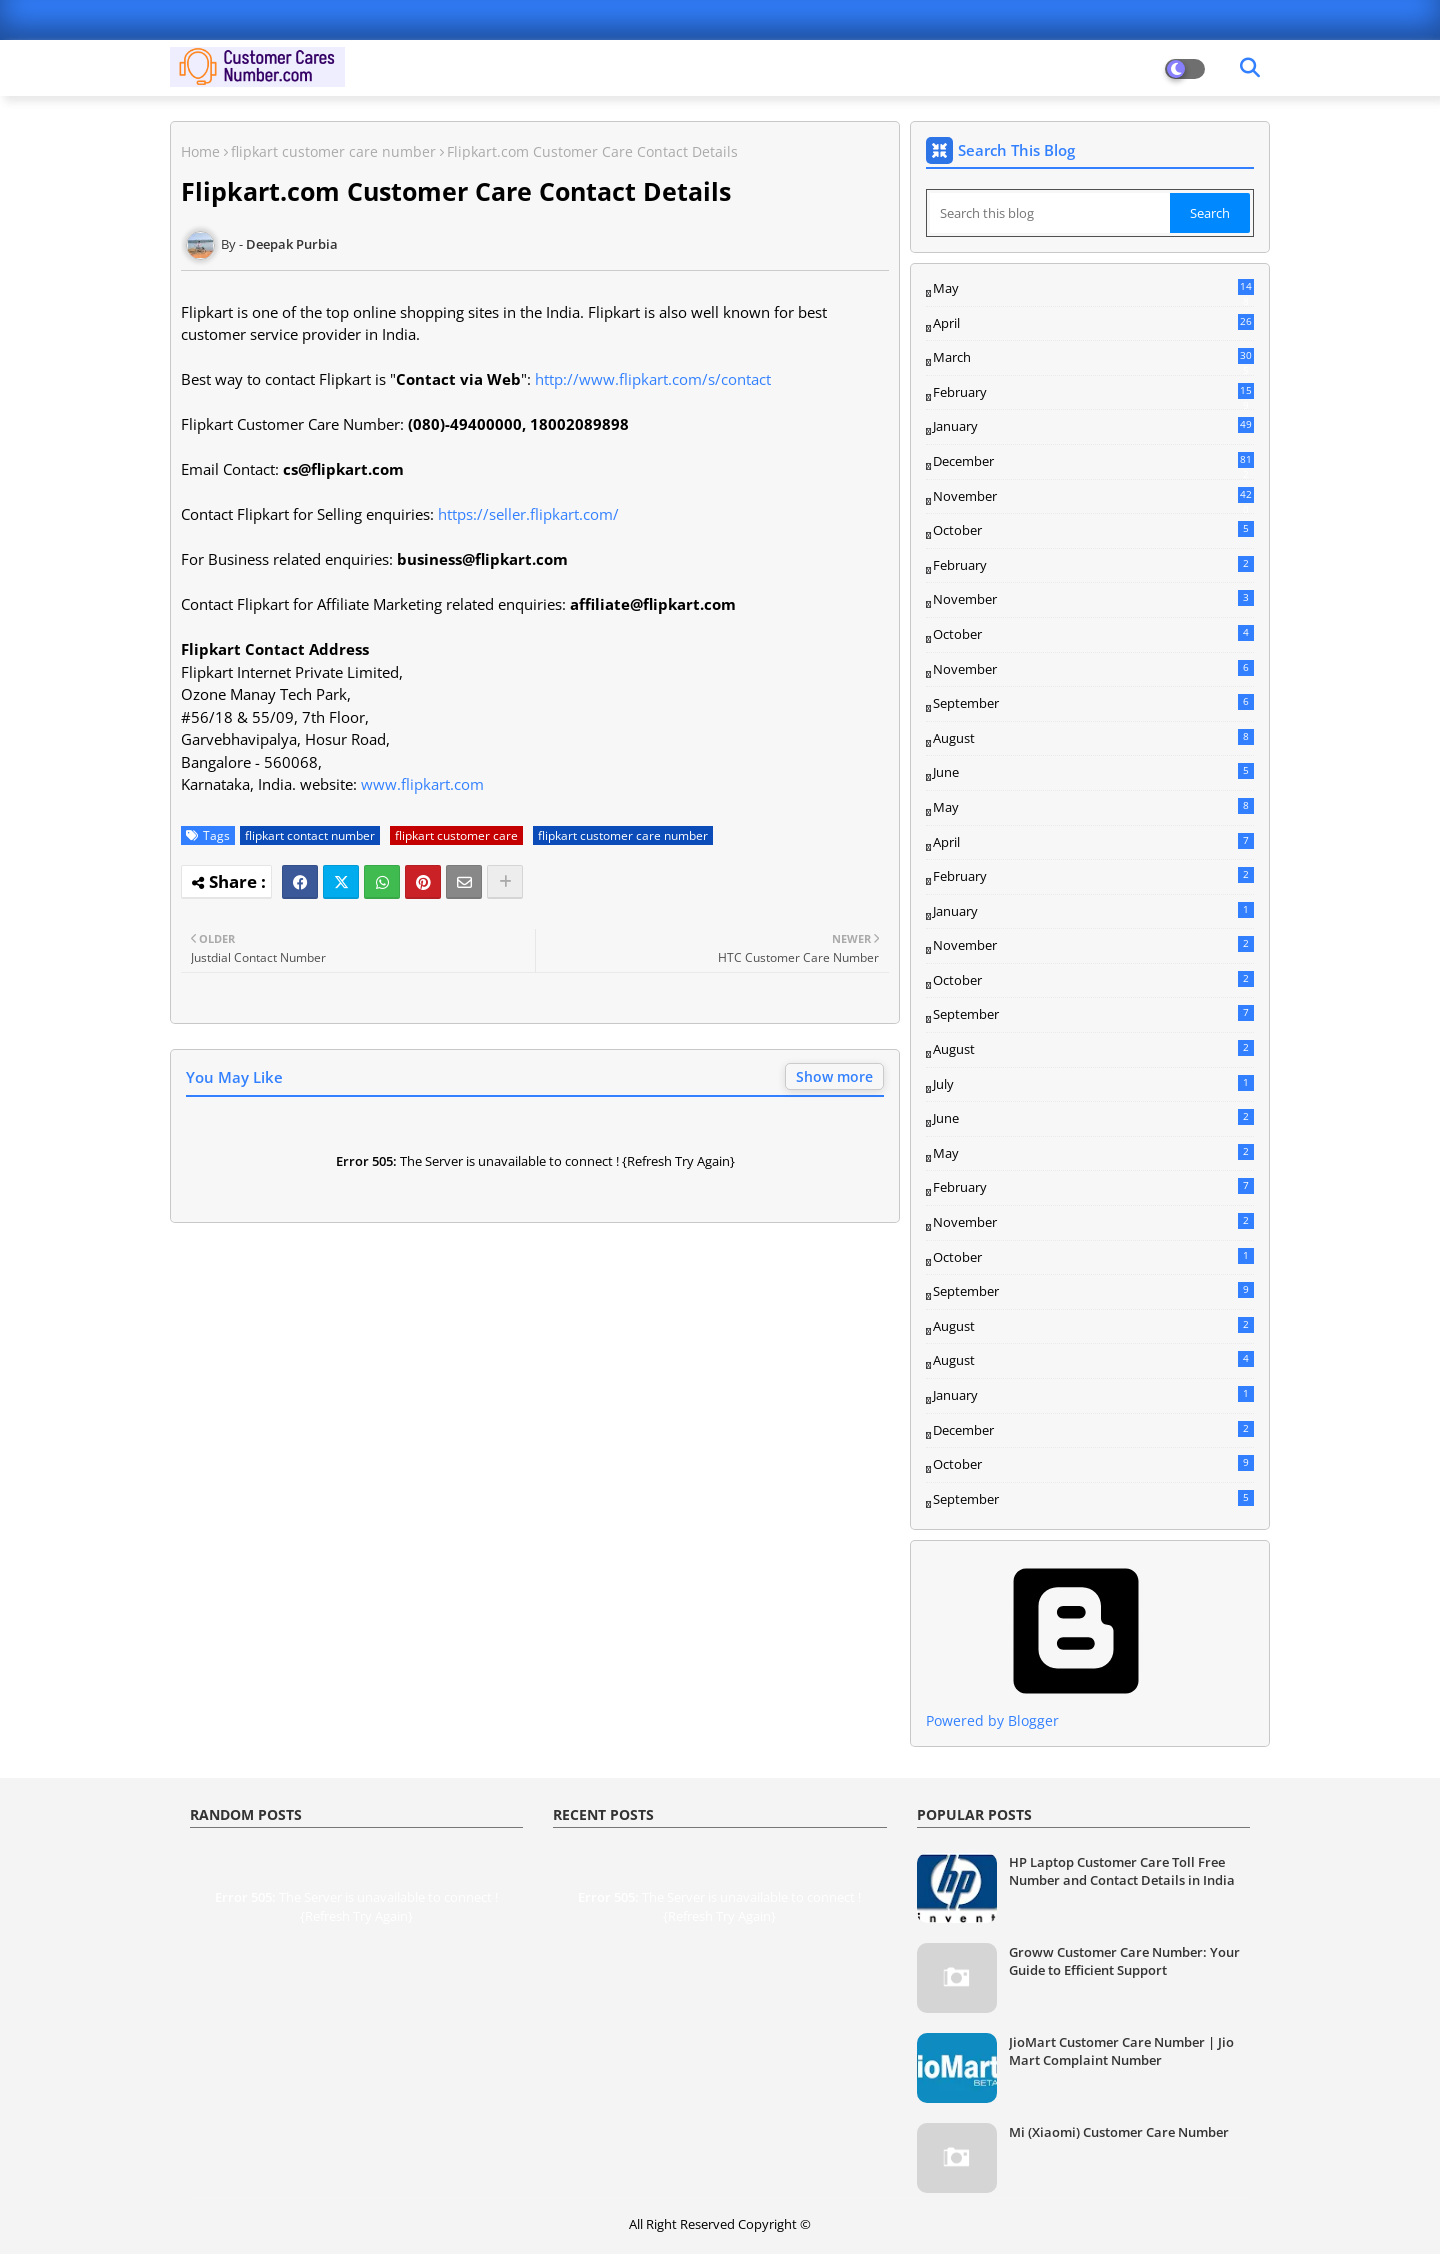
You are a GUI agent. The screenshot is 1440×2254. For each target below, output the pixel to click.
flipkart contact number (310, 835)
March (1093, 358)
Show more (834, 1076)
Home (200, 151)
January (1093, 426)
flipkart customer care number (333, 151)
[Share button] (505, 882)
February (1093, 393)
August (1093, 738)
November (1093, 497)
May (1093, 289)
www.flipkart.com (422, 784)
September (1093, 703)
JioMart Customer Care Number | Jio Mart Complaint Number (1121, 2051)
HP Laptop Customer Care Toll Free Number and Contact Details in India (1122, 1871)
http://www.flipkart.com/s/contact (653, 379)
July (1093, 1084)
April (1093, 323)
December (1093, 462)
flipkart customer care (456, 835)
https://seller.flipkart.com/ (528, 514)
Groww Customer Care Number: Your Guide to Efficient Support (1124, 1961)
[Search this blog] (1050, 213)
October (1093, 530)
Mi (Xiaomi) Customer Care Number (1119, 2132)
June (1093, 772)
